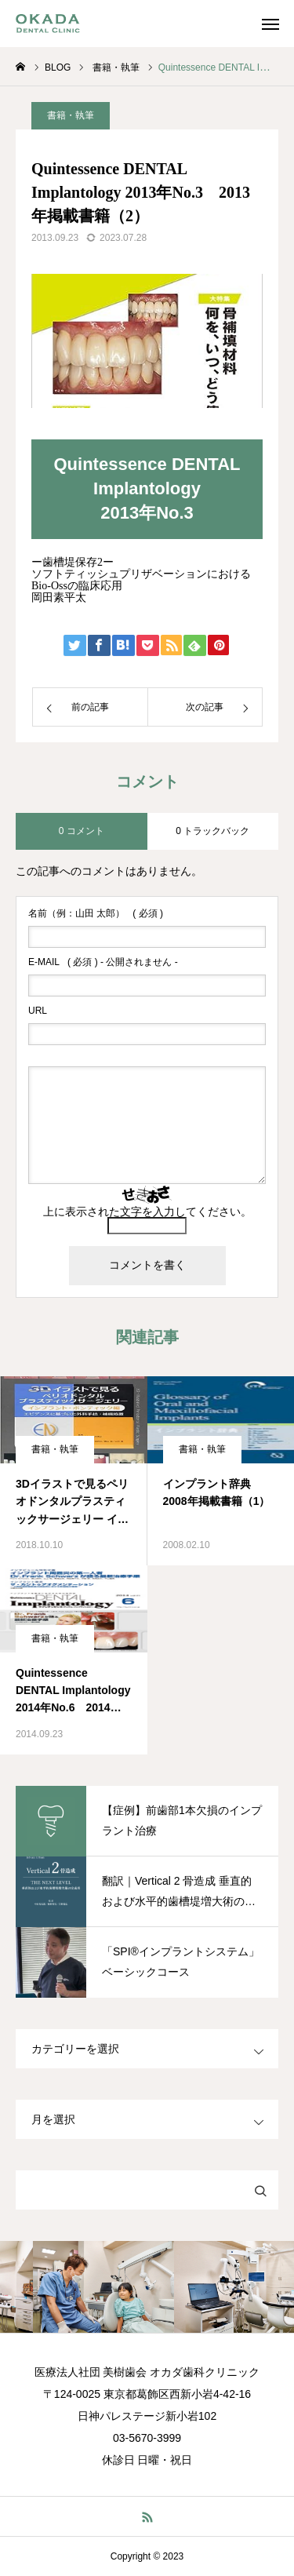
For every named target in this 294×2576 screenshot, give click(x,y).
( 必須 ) (95, 913)
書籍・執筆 (70, 115)
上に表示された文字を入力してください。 (147, 1211)
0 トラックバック (212, 830)
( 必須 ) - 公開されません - (103, 962)
